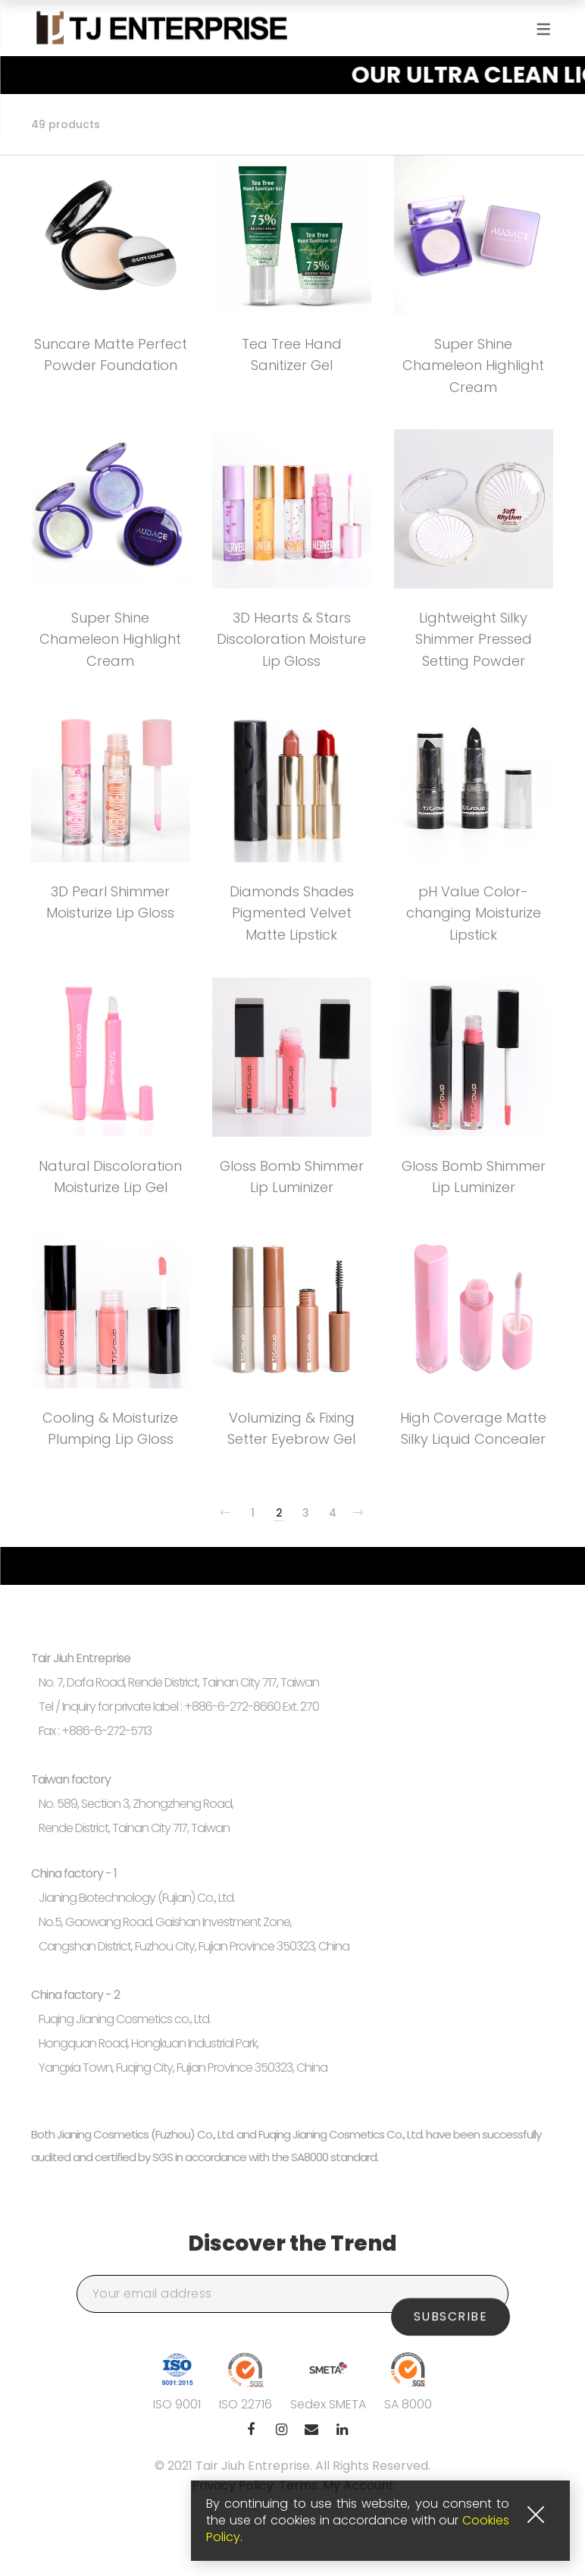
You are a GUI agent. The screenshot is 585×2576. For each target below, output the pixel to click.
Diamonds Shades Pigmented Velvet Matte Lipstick (292, 913)
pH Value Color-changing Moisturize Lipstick (473, 913)
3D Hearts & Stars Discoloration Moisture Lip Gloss (291, 639)
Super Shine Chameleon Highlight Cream (473, 365)
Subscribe (451, 2293)
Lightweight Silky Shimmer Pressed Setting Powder (473, 639)
